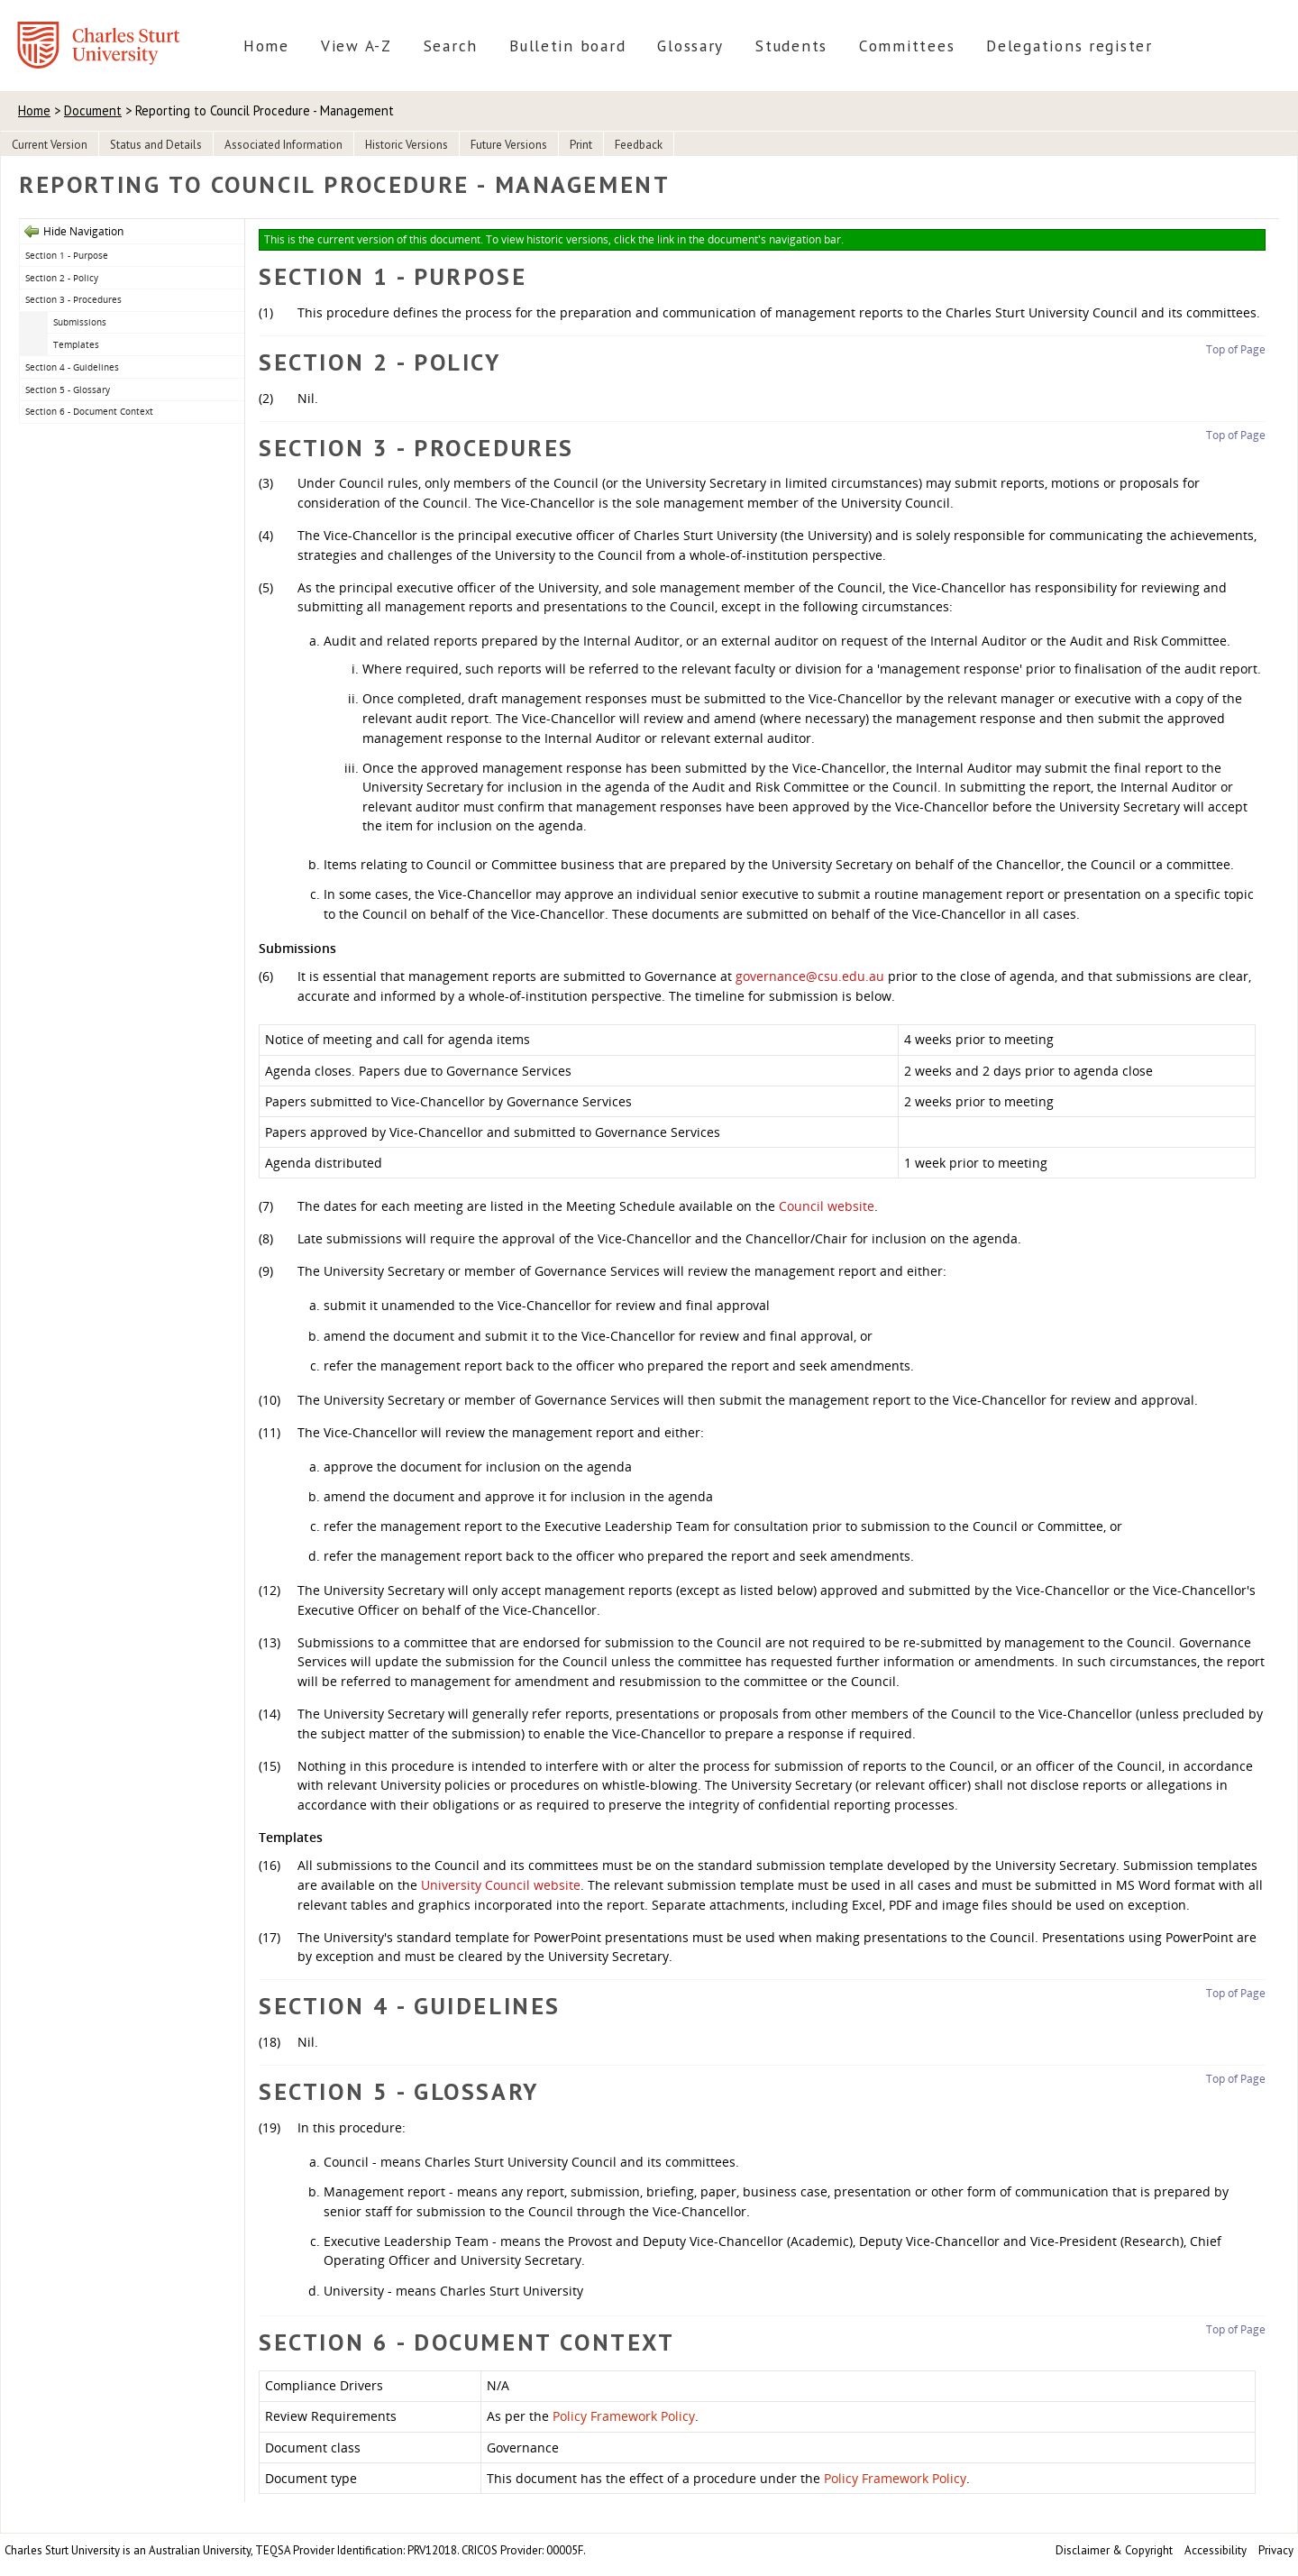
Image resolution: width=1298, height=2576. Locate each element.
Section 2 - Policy (61, 277)
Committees (907, 45)
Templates (76, 344)
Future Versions (509, 144)
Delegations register (1069, 45)
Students (791, 45)
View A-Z (356, 45)
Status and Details (156, 144)
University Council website (500, 1884)
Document (93, 110)
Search (451, 45)
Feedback (639, 144)
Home (266, 45)
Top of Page (1236, 349)
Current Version (49, 144)
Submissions (79, 322)
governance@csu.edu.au (810, 976)
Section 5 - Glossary (67, 389)
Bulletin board (567, 45)
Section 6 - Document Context (89, 411)
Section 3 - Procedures (73, 299)
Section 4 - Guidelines (72, 367)
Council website (826, 1206)
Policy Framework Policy (624, 2416)
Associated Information (283, 144)
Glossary (690, 45)
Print (581, 144)
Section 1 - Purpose (66, 255)
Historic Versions (406, 144)
